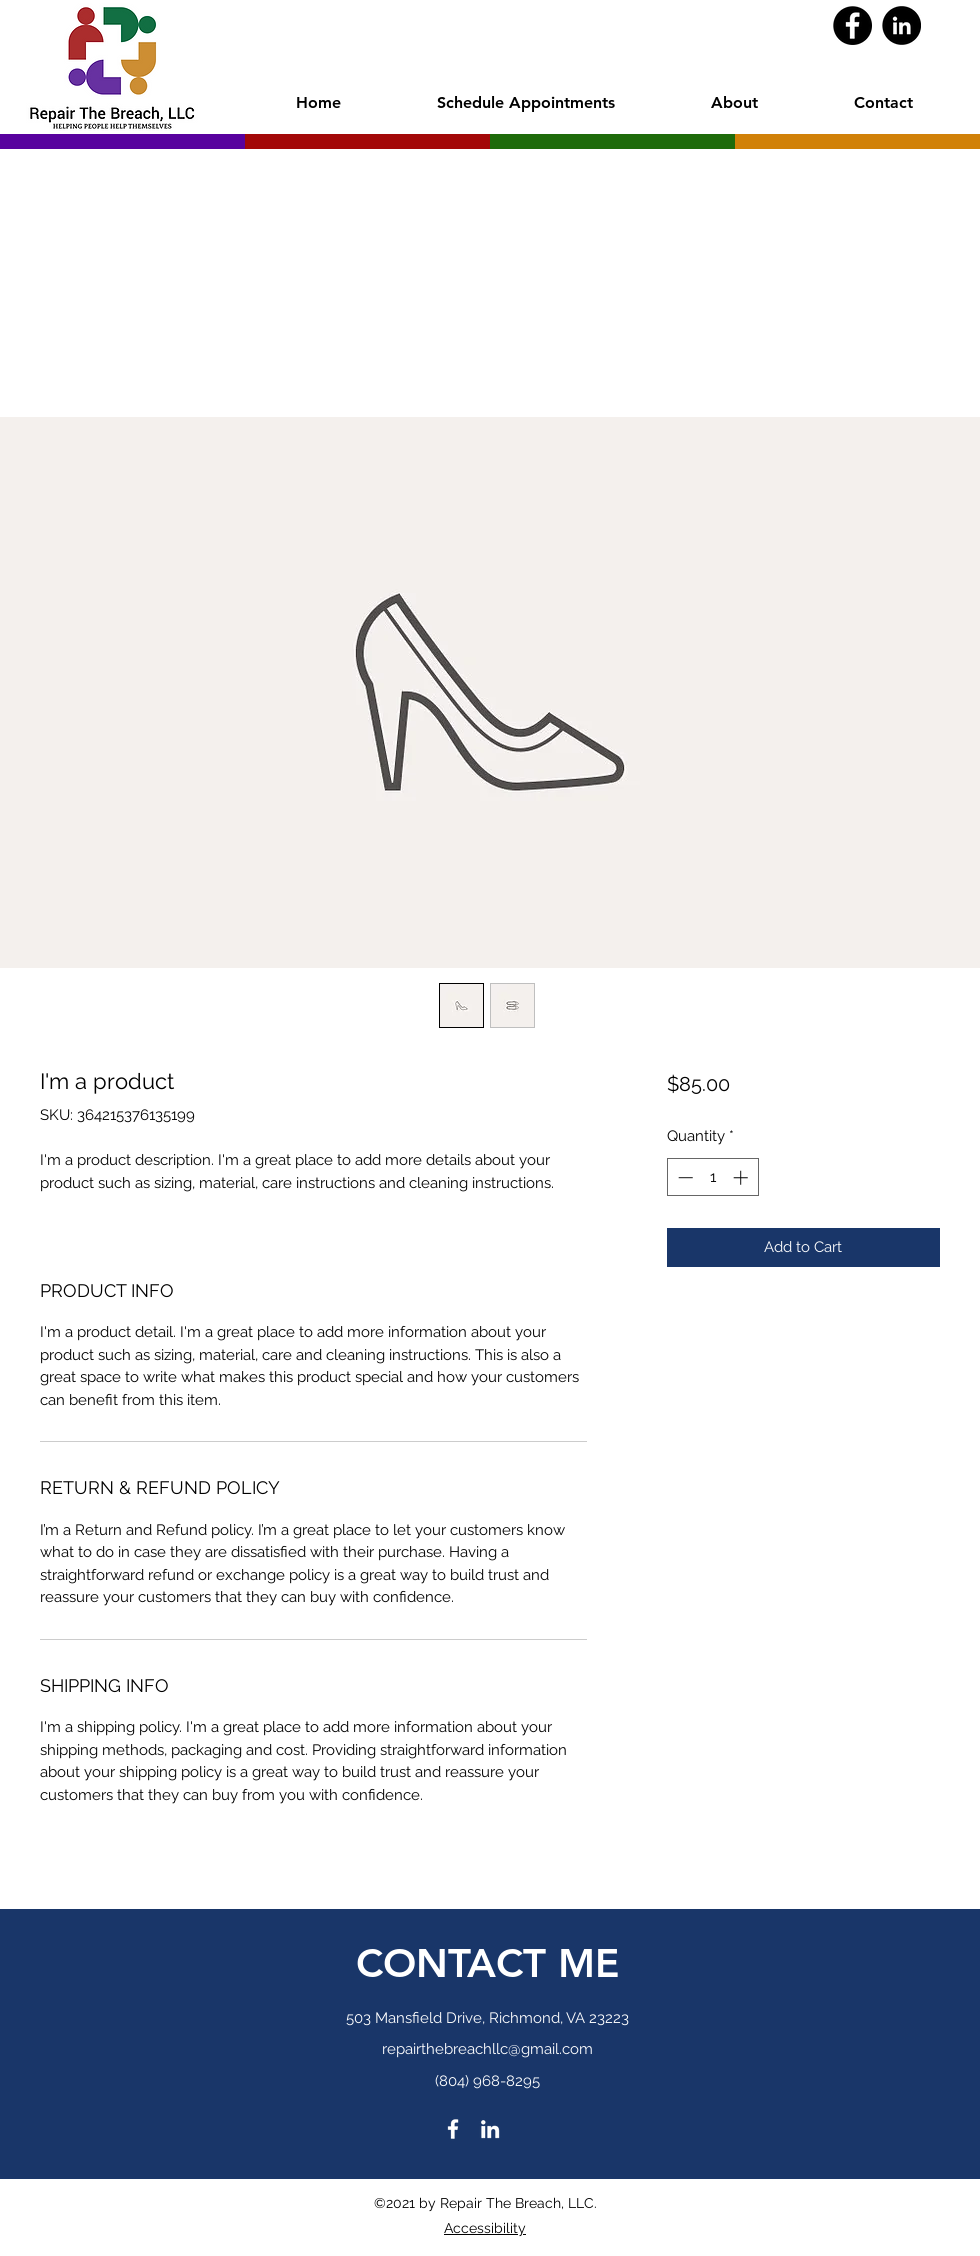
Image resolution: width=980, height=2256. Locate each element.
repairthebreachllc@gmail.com (487, 2049)
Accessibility (485, 2228)
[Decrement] (683, 1177)
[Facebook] (852, 25)
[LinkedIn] (901, 25)
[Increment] (742, 1177)
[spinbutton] (712, 1177)
